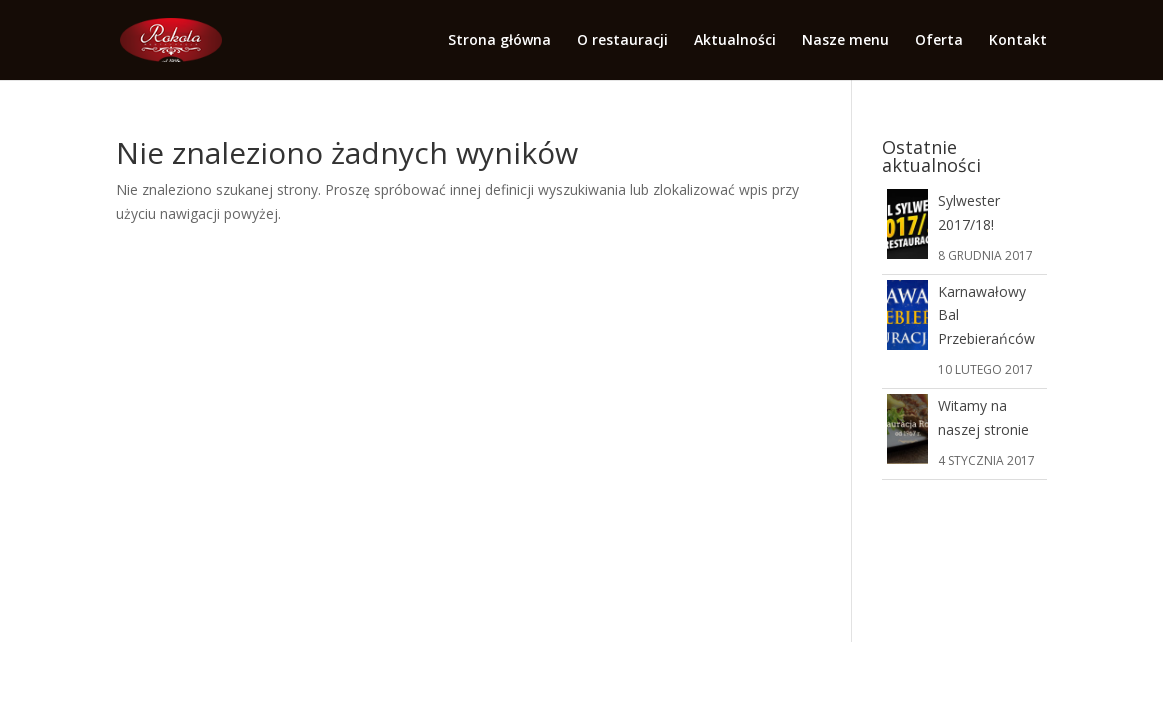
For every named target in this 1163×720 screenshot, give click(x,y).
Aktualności (735, 41)
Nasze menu (845, 41)
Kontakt (1018, 41)
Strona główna (499, 41)
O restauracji (622, 41)
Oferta (939, 41)
